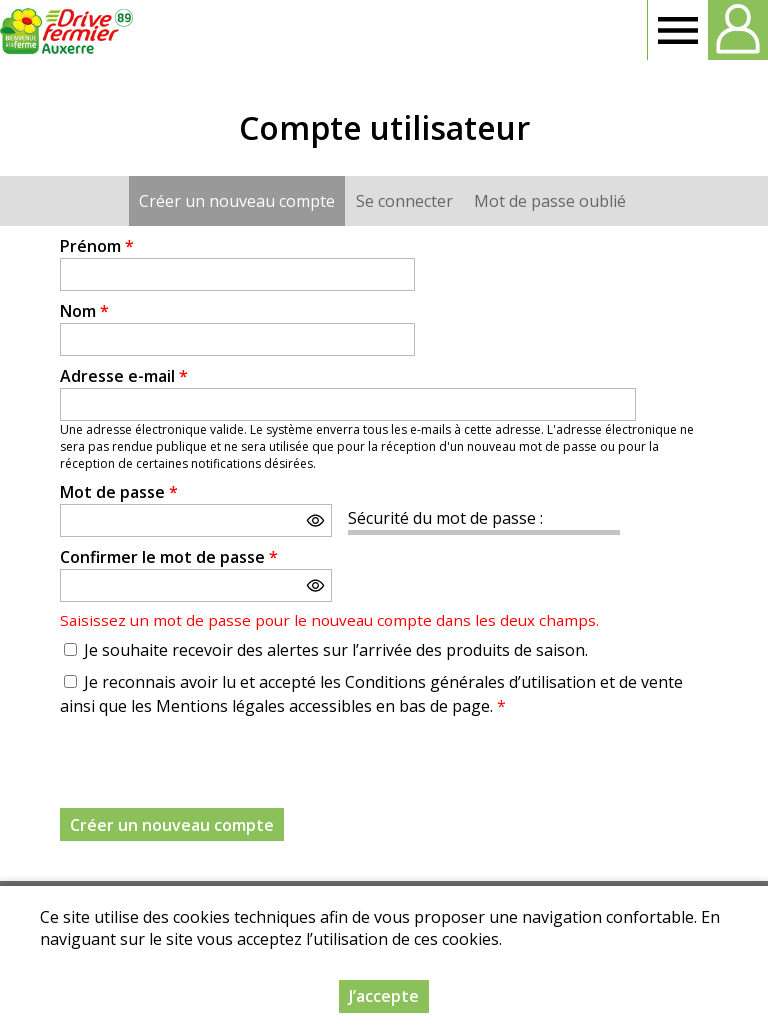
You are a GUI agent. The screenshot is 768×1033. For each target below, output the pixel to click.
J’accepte (384, 996)
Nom (84, 311)
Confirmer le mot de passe (169, 557)
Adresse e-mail (124, 376)
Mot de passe (119, 492)
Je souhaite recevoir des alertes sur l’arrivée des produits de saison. (336, 650)
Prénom (97, 246)
